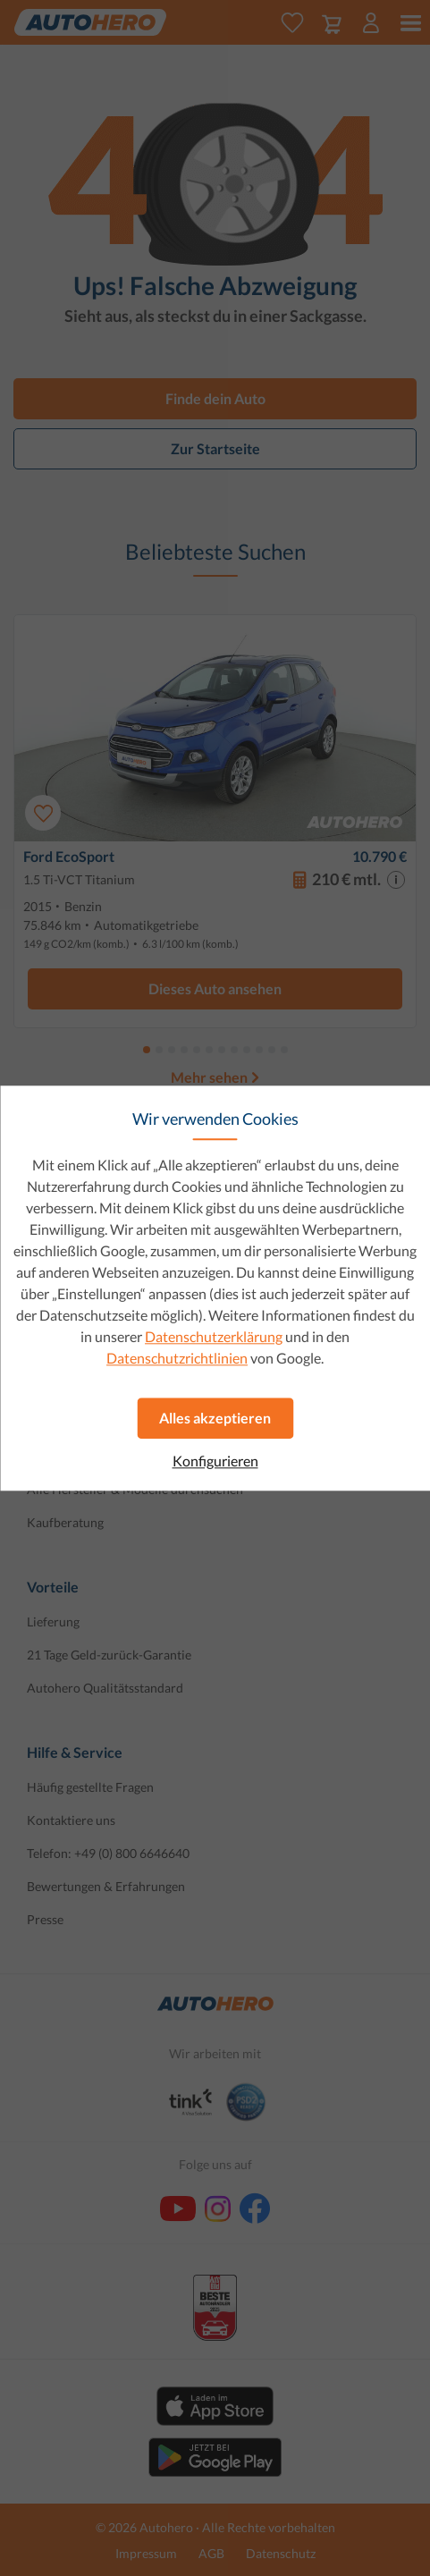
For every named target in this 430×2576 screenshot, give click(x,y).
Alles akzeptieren (215, 1417)
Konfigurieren (215, 1461)
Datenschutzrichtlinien (177, 1357)
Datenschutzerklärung (213, 1336)
